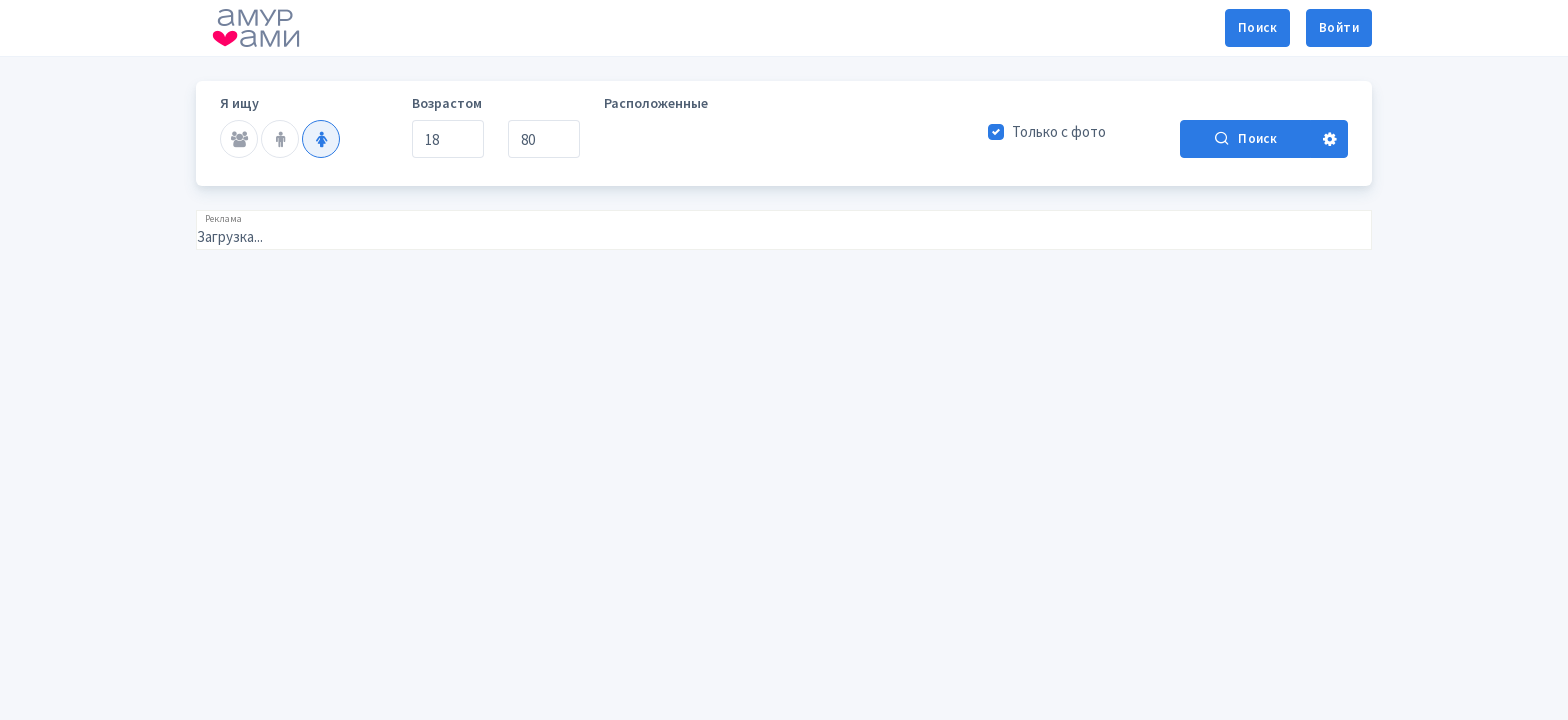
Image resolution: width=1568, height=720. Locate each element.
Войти (1339, 27)
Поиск (1257, 27)
